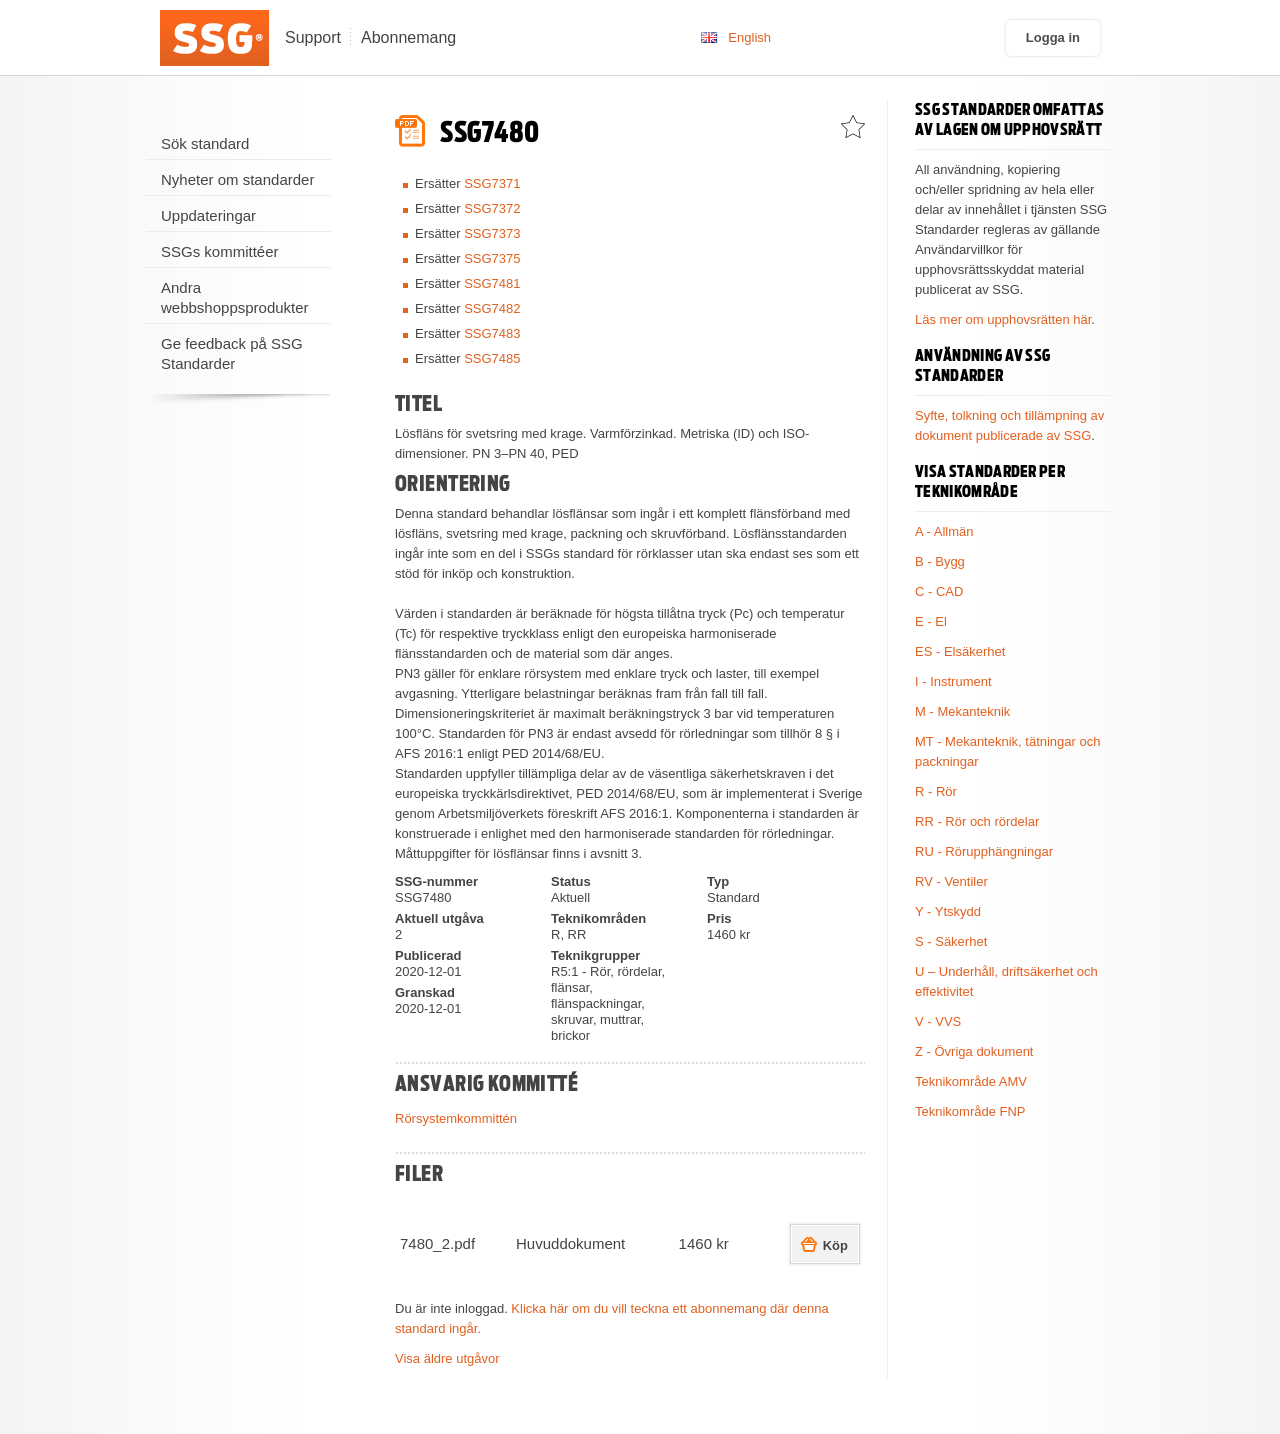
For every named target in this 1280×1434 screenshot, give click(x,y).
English (749, 37)
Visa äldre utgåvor (447, 1358)
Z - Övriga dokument (974, 1051)
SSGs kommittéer (220, 251)
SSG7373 (492, 233)
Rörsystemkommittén (456, 1118)
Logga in (1053, 37)
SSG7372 (492, 208)
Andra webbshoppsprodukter (235, 297)
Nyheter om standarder (237, 179)
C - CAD (939, 591)
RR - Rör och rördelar (977, 821)
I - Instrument (953, 681)
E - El (931, 621)
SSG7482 (492, 308)
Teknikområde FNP (970, 1111)
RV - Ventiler (951, 881)
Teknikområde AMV (971, 1081)
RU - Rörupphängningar (984, 851)
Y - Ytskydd (948, 911)
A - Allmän (944, 531)
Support (313, 37)
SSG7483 (492, 333)
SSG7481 (492, 283)
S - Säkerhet (951, 941)
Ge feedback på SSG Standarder (232, 353)
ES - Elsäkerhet (960, 651)
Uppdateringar (208, 215)
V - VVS (938, 1021)
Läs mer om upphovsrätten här (1003, 319)
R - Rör (936, 791)
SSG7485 (492, 358)
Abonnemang (408, 37)
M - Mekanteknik (962, 711)
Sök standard (205, 143)
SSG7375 (492, 258)
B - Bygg (940, 561)
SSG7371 (492, 183)
